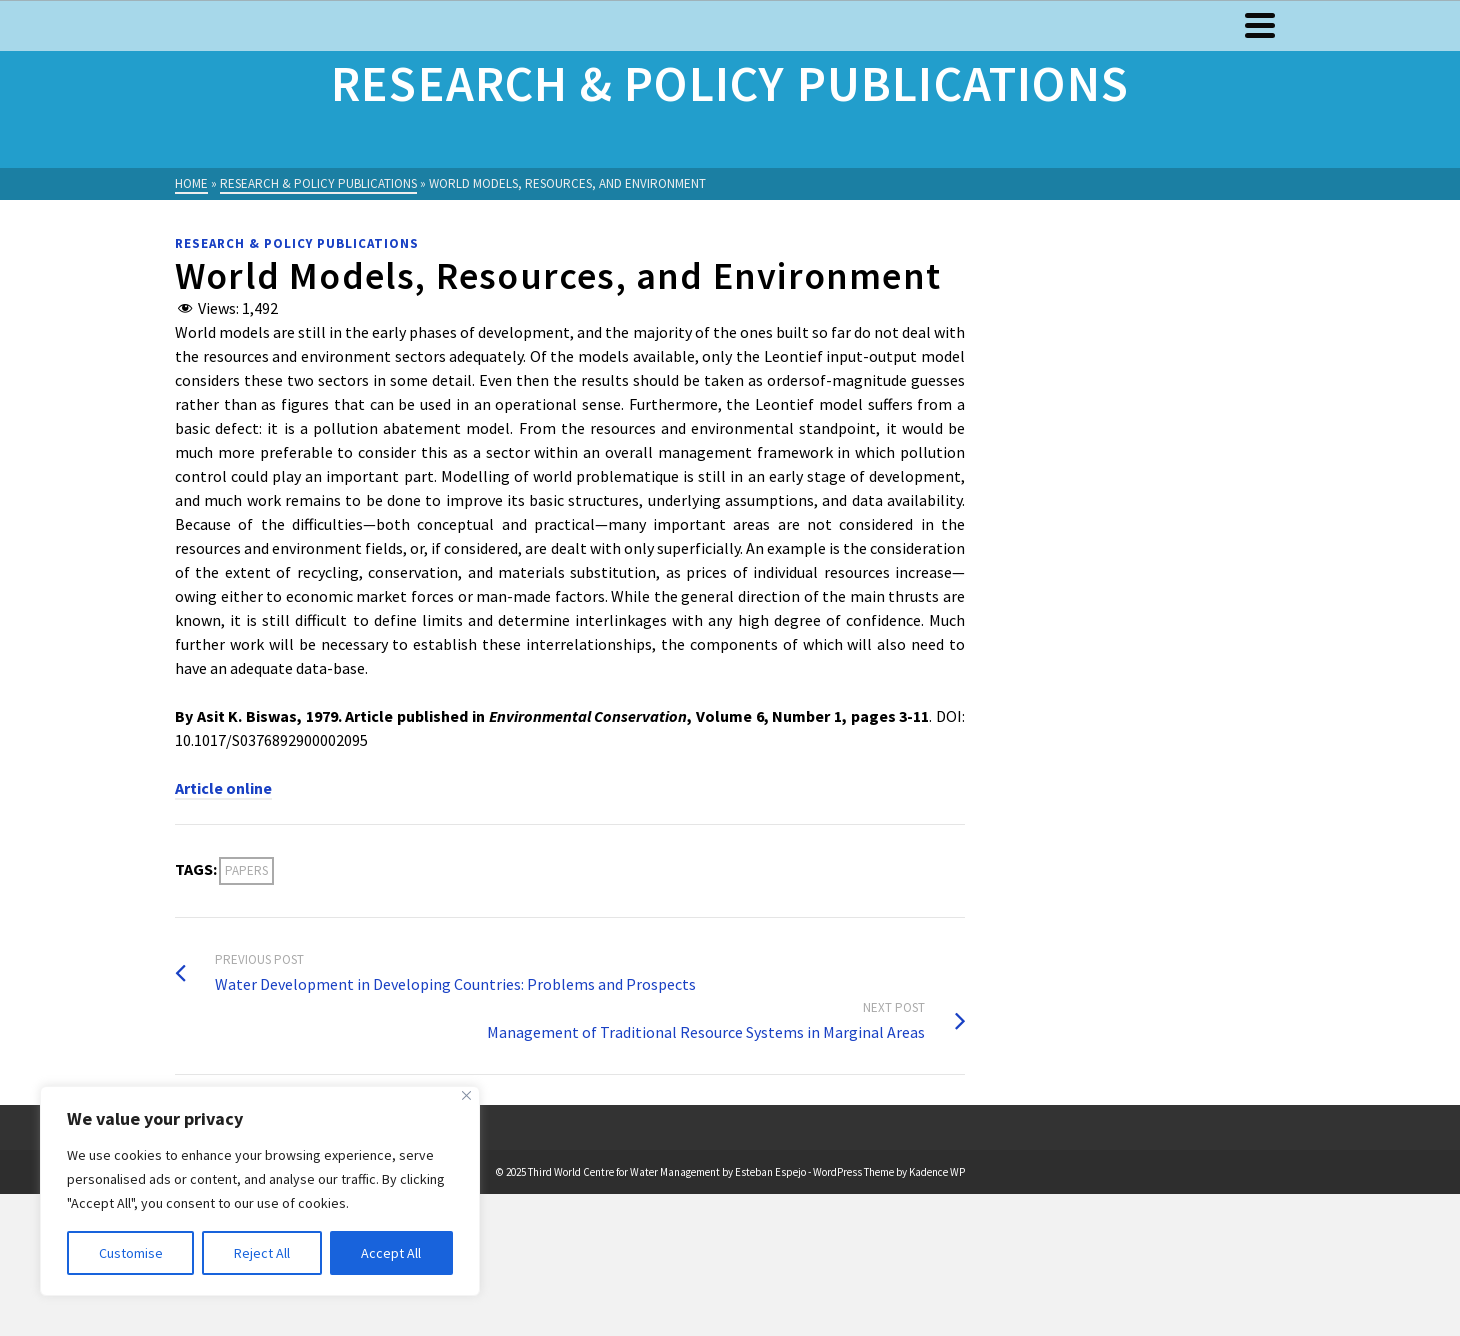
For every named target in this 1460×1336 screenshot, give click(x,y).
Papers (246, 870)
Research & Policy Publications (297, 243)
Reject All (262, 1253)
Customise (131, 1253)
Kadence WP (937, 1172)
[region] (260, 1191)
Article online (223, 788)
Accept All (391, 1253)
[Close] (466, 1095)
